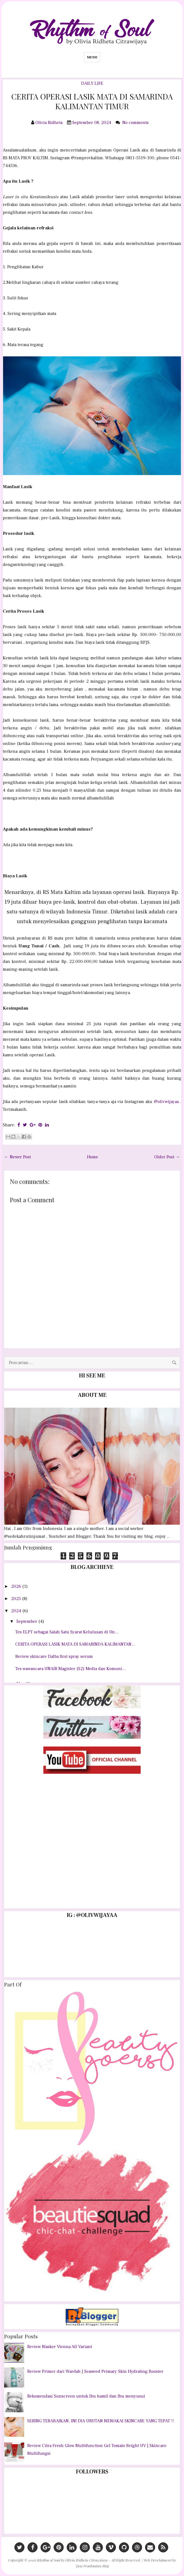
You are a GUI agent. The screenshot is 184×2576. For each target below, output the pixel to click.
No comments (136, 122)
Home (92, 1157)
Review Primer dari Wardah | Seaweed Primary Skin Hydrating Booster (95, 2371)
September (27, 1621)
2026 (16, 1586)
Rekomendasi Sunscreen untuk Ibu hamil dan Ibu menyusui (86, 2396)
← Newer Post (17, 1157)
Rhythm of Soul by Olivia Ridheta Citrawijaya (72, 2560)
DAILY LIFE (92, 83)
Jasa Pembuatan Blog (92, 2565)
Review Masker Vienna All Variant (59, 2346)
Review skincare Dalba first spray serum (54, 1656)
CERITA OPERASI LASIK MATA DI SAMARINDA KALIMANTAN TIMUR (92, 101)
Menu (92, 57)
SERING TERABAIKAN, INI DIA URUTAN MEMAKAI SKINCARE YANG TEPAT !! (100, 2421)
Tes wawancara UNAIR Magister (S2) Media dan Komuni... (70, 1668)
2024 (16, 1611)
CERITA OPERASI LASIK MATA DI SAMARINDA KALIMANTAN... (75, 1644)
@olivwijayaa (166, 1101)
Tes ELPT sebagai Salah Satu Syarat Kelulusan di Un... (66, 1632)
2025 (16, 1598)
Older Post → (167, 1157)
